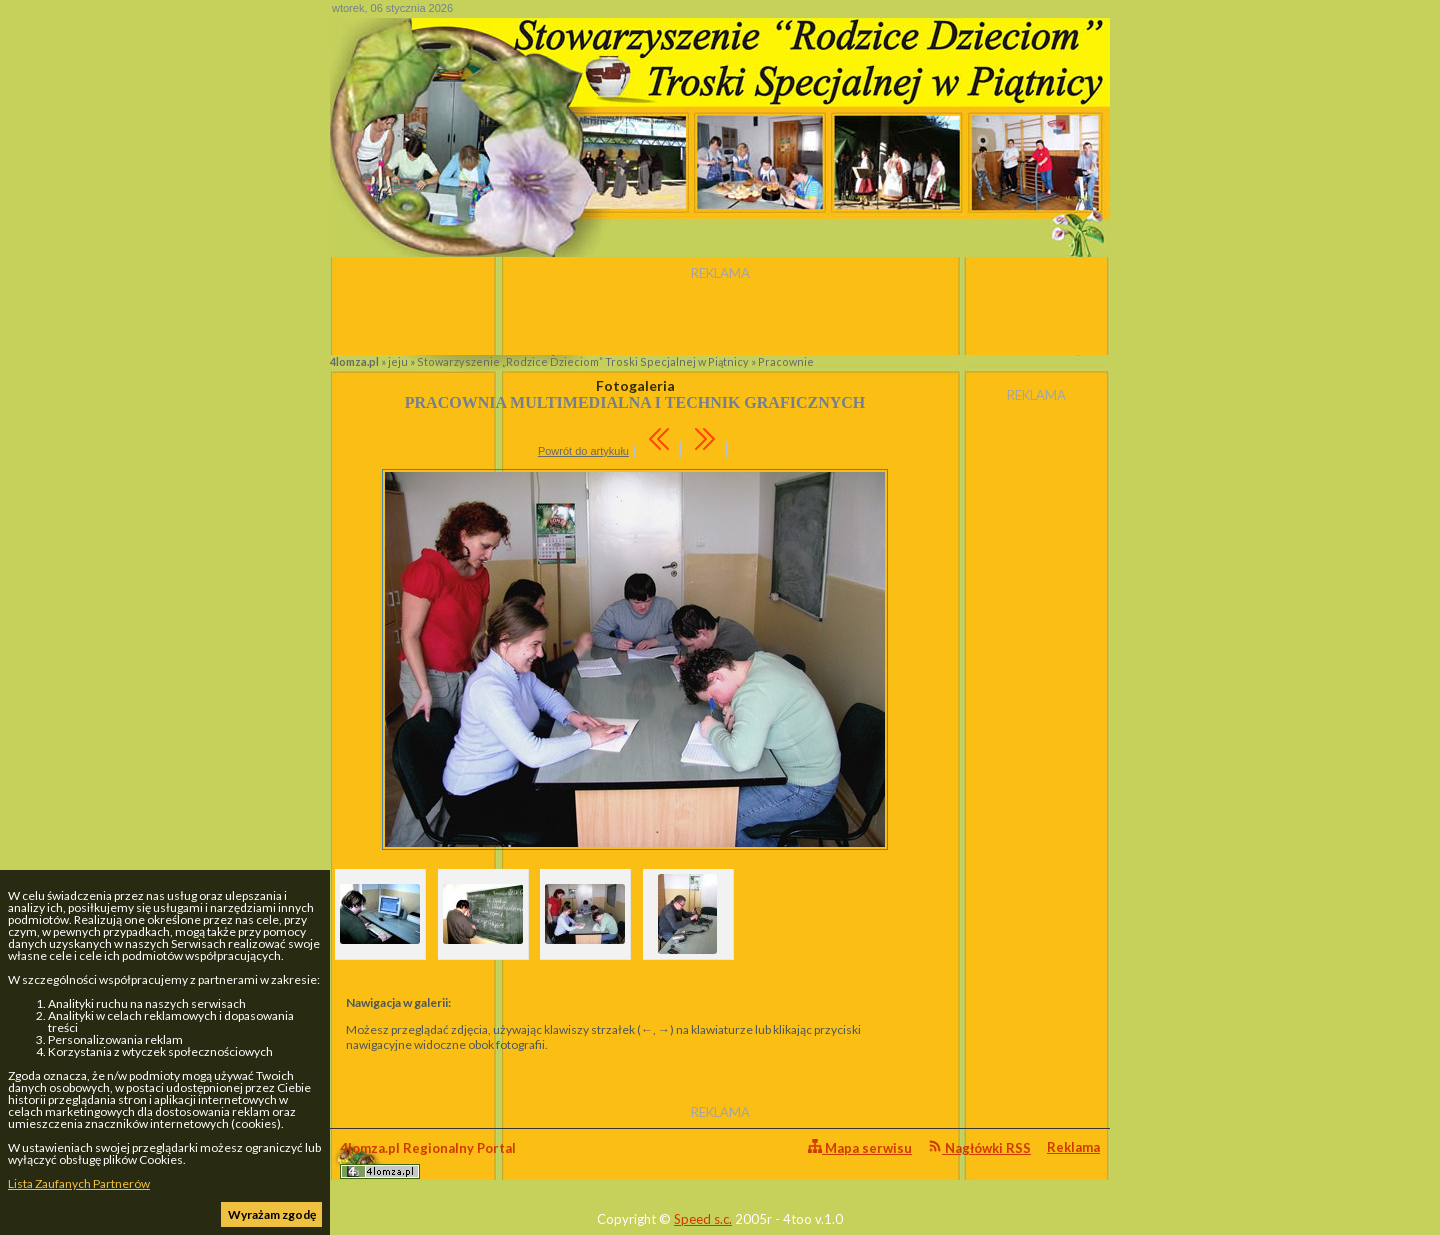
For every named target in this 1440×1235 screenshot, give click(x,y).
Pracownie (786, 361)
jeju (398, 361)
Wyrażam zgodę (272, 1214)
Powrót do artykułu (583, 451)
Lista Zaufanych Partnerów (79, 1183)
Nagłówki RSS (979, 1147)
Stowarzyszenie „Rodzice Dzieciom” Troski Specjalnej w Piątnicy (583, 361)
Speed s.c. (703, 1219)
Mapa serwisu (860, 1147)
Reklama (1073, 1147)
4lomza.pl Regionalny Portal (428, 1159)
